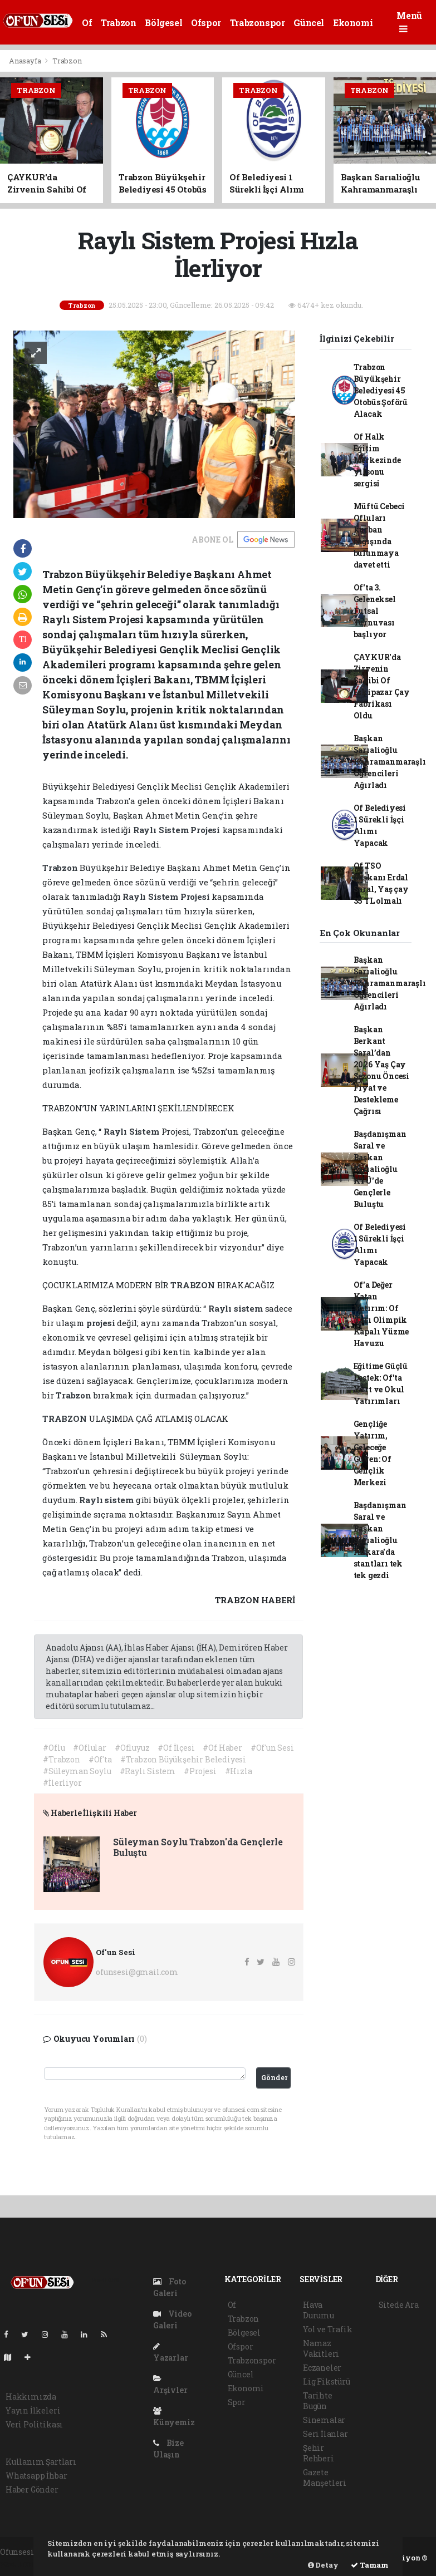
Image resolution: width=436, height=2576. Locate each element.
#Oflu (54, 1747)
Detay (323, 2565)
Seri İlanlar (325, 2434)
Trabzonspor (257, 22)
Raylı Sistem (162, 829)
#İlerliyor (62, 1782)
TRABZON (193, 1285)
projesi (101, 1322)
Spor (237, 2402)
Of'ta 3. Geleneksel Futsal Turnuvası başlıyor (375, 610)
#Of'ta (100, 1759)
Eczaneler (322, 2367)
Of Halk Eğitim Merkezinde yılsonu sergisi (377, 460)
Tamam (370, 2565)
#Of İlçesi (176, 1747)
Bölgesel (163, 22)
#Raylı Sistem (148, 1771)
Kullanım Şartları (41, 2461)
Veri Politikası (34, 2424)
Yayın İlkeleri (33, 2410)
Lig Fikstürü (326, 2381)
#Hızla (238, 1771)
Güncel (308, 22)
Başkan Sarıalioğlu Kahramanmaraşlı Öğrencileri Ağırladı (390, 761)
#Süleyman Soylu (77, 1771)
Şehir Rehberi (318, 2453)
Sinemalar (324, 2420)
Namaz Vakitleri (321, 2348)
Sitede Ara (399, 2304)
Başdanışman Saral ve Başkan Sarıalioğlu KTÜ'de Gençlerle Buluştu (380, 1169)
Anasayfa (25, 61)
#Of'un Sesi (272, 1747)
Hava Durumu (318, 2310)
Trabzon (118, 22)
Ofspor (206, 22)
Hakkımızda (31, 2396)
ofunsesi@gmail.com (137, 1972)
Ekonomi (353, 22)
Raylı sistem (236, 1308)
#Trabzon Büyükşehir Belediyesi (183, 1759)
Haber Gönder (32, 2489)
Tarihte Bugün (317, 2400)
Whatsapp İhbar (36, 2475)
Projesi (206, 829)
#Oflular (89, 1747)
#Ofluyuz (132, 1747)
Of (87, 22)
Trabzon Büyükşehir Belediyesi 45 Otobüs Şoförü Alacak (381, 390)
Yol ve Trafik (327, 2329)
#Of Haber (222, 1747)
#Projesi (200, 1771)
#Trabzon (61, 1759)
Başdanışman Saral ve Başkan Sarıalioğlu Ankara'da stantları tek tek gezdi (380, 1540)
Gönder (274, 2077)
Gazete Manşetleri (324, 2477)
